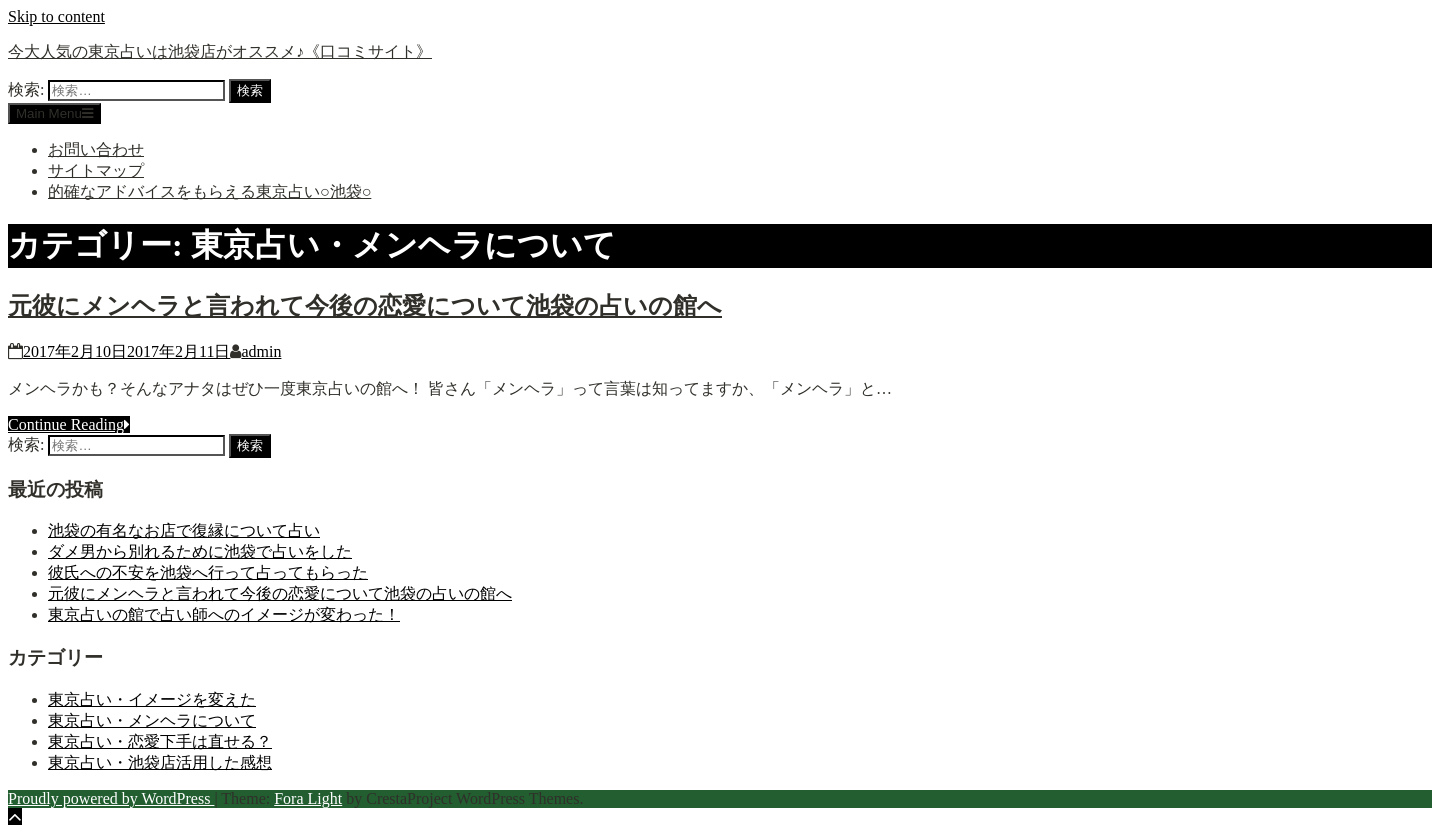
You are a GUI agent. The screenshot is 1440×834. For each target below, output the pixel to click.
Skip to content (56, 16)
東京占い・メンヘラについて (152, 720)
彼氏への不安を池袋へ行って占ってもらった (208, 572)
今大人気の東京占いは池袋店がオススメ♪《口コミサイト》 (220, 51)
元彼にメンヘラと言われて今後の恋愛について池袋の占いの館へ (365, 306)
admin (261, 351)
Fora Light (308, 798)
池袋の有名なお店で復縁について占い (184, 530)
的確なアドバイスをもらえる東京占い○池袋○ (209, 191)
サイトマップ (96, 170)
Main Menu (54, 113)
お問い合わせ (96, 149)
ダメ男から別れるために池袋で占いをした (200, 551)
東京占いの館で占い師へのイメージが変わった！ (224, 614)
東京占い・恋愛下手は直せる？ (160, 741)
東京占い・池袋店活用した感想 (160, 762)
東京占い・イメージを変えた (152, 699)
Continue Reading (69, 424)
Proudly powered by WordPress (111, 798)
